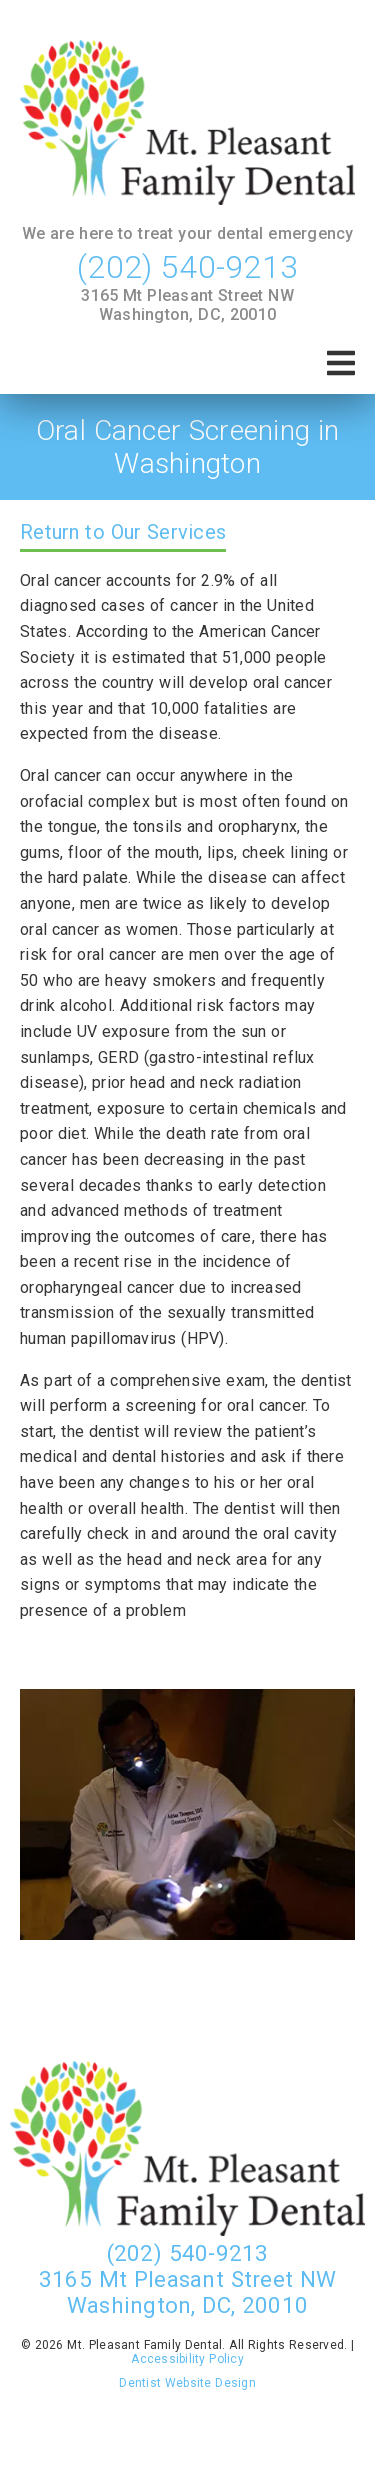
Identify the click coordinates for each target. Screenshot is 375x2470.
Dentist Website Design (187, 2383)
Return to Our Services (123, 532)
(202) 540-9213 (187, 267)
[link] (187, 124)
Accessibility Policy (187, 2359)
